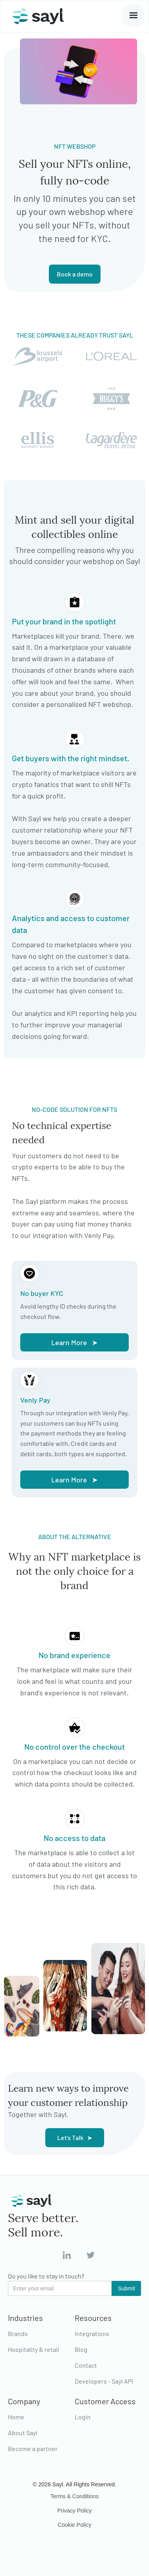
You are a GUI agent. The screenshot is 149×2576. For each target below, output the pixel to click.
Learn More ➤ (74, 1342)
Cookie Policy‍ (74, 2525)
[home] (36, 16)
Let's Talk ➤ (74, 2137)
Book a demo (75, 274)
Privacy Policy (74, 2510)
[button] (133, 15)
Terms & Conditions (74, 2496)
